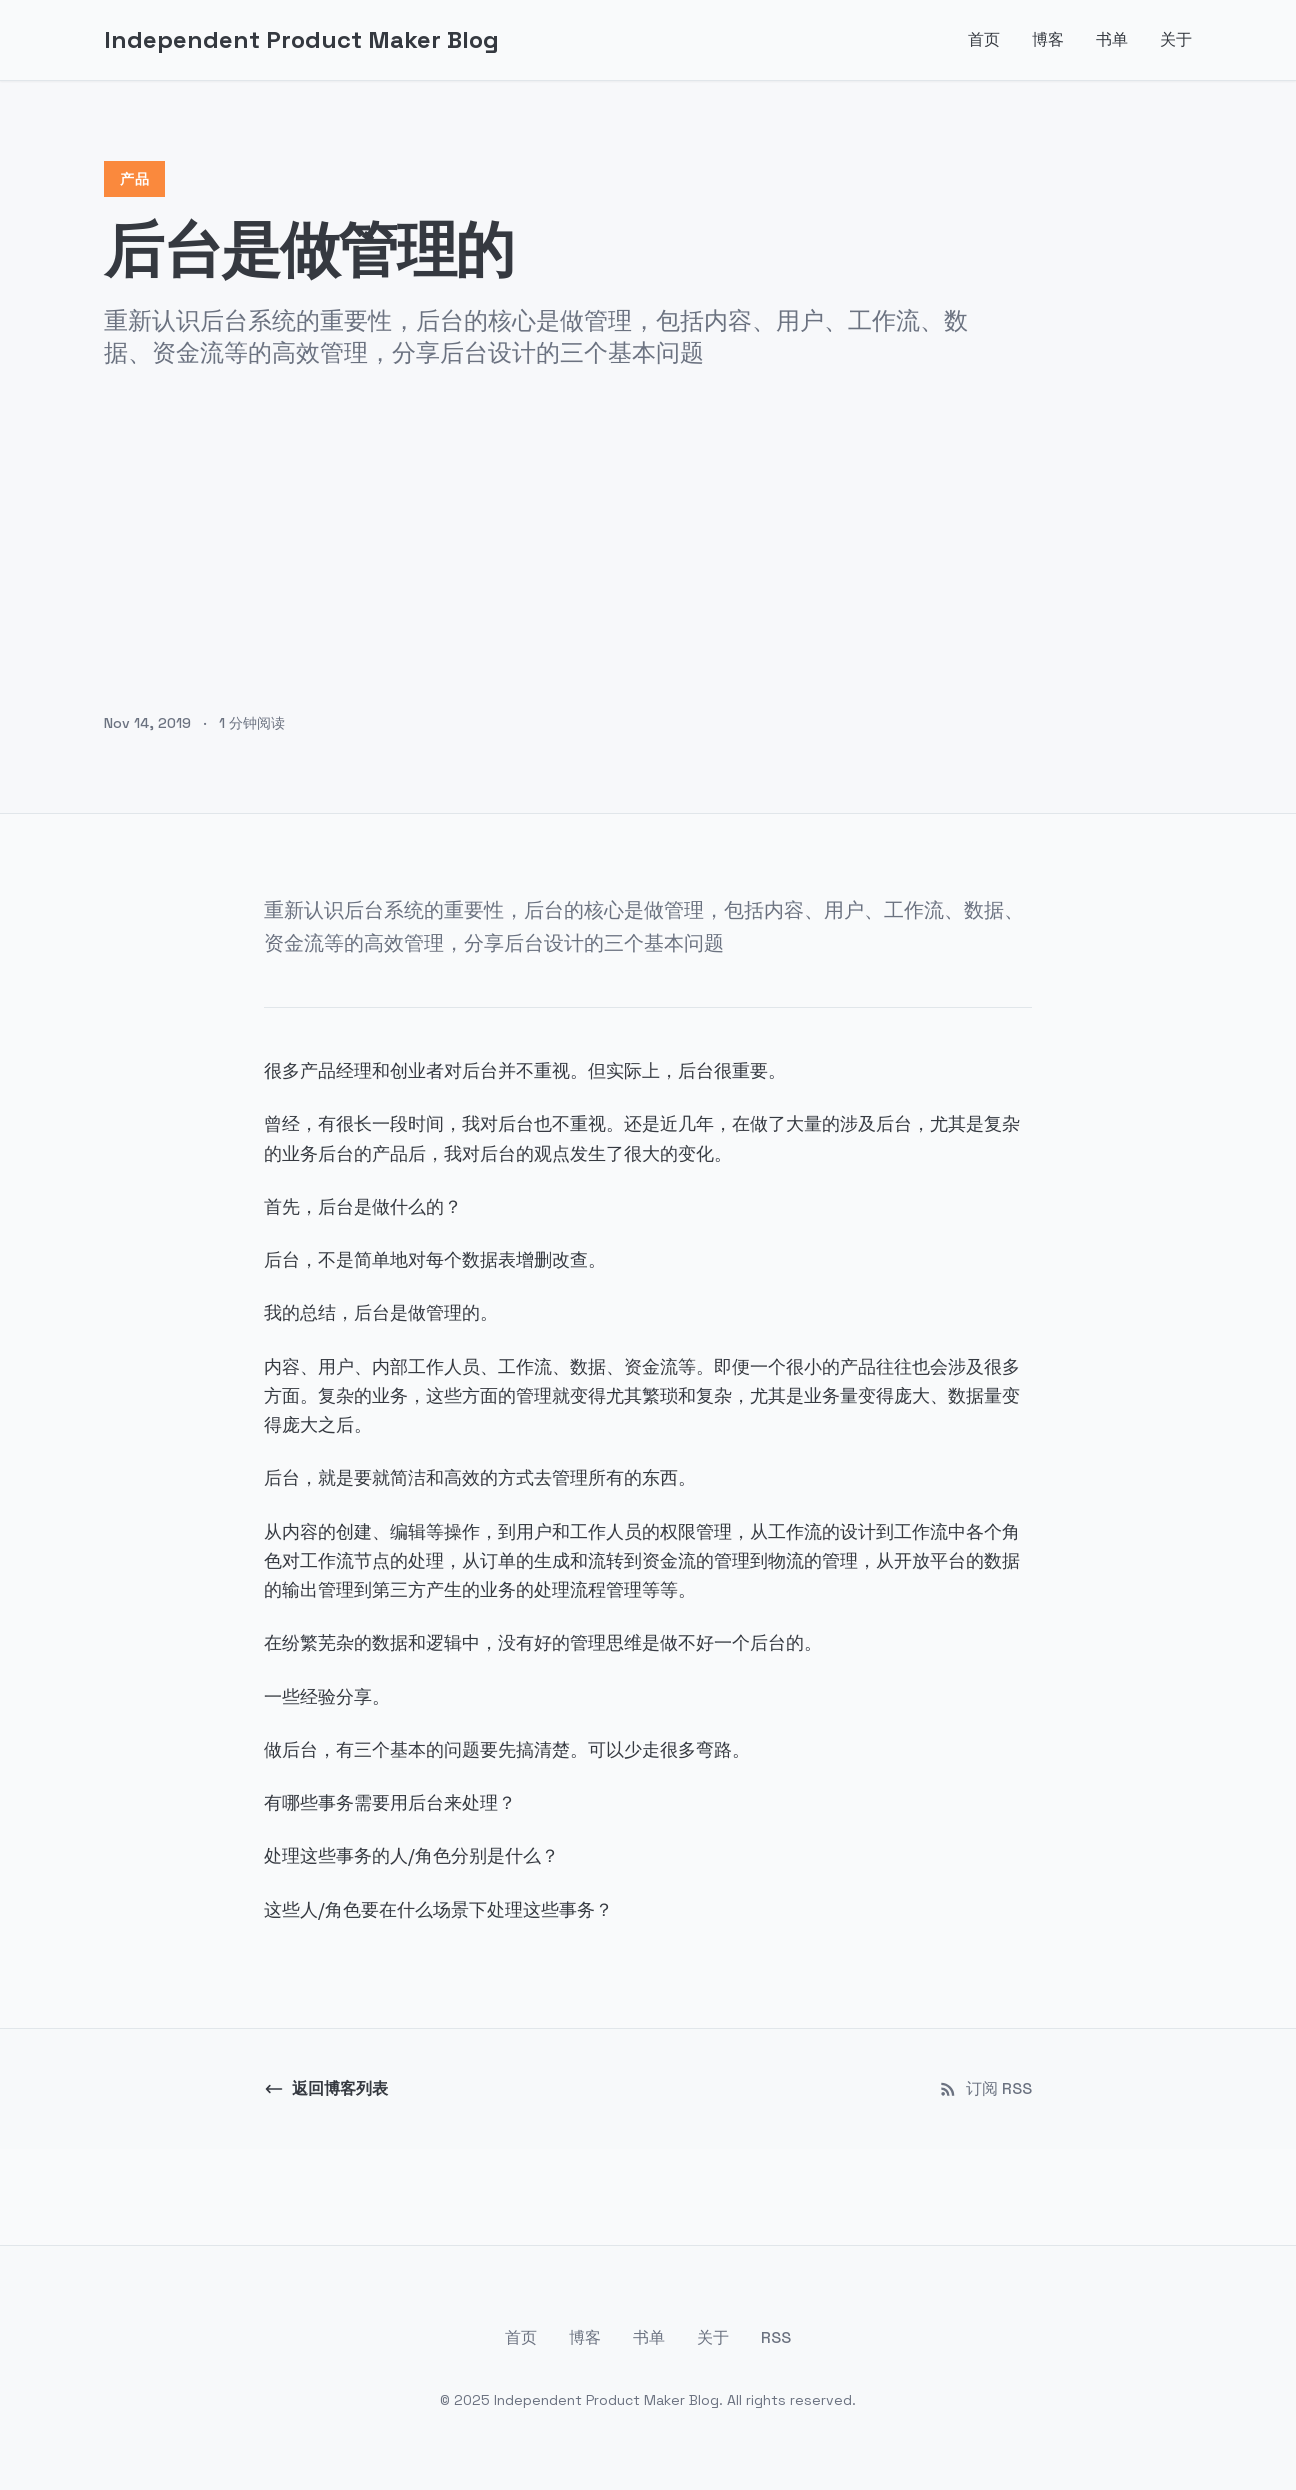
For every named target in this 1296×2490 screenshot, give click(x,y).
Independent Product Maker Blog (301, 39)
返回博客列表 (326, 2088)
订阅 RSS (985, 2088)
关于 (1176, 39)
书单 (1112, 39)
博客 (1048, 39)
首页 (984, 39)
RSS (776, 2337)
